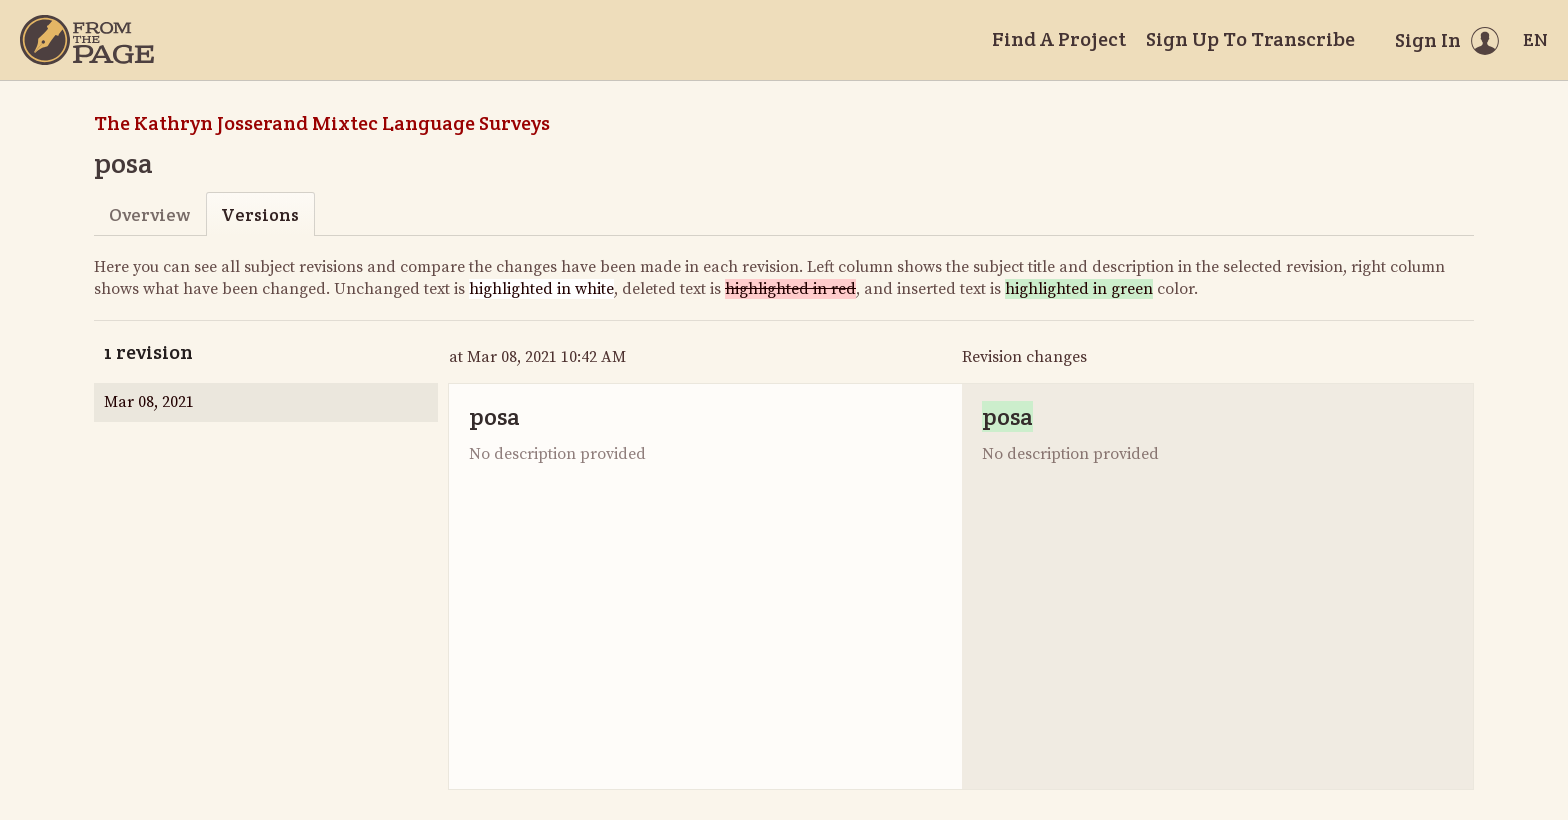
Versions (260, 214)
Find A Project (1059, 39)
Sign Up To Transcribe (1250, 39)
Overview (149, 214)
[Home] (87, 40)
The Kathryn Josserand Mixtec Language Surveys (322, 123)
